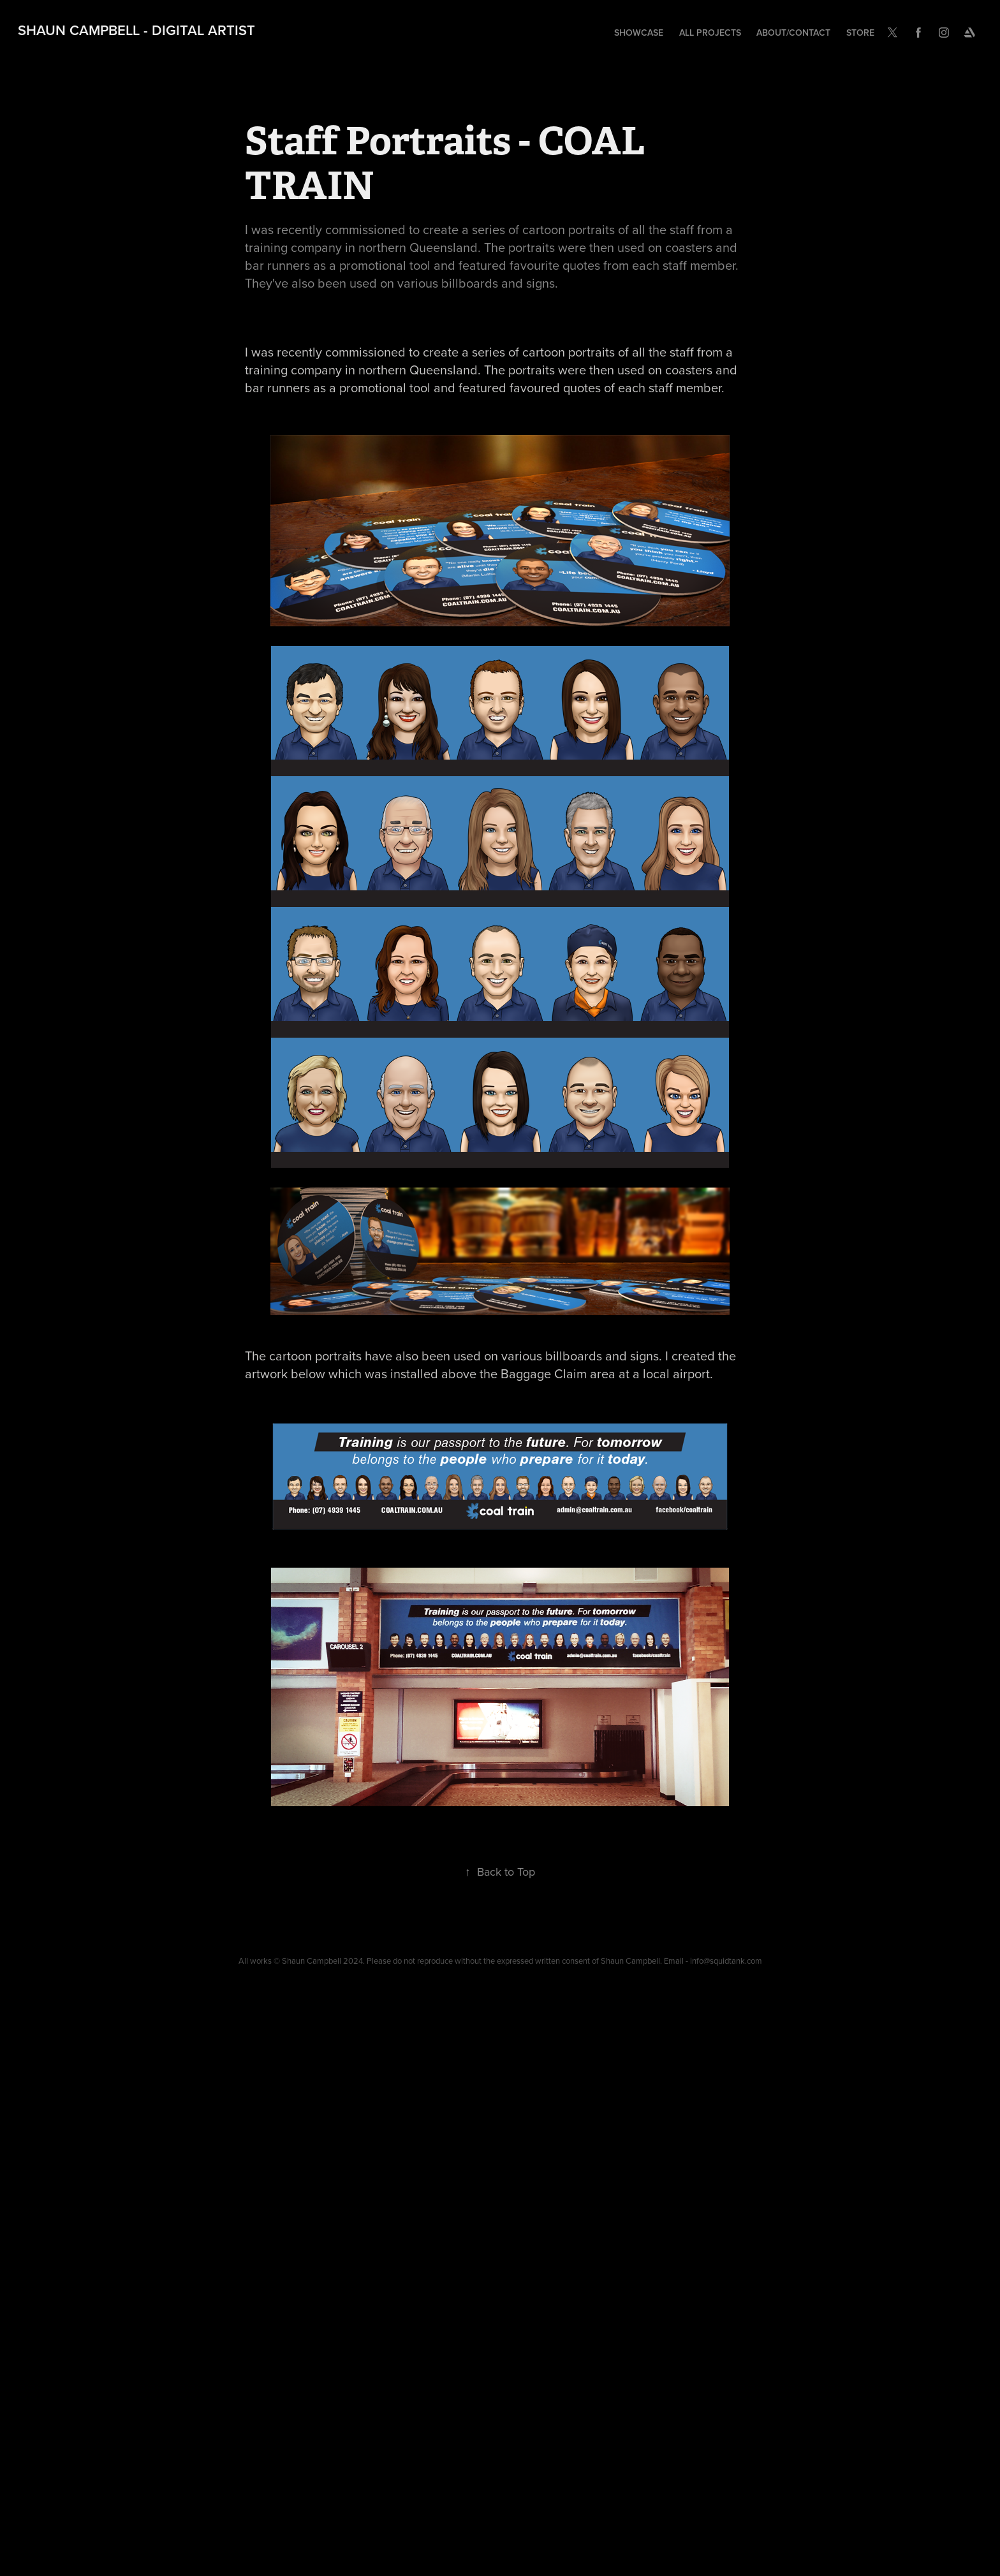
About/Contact (793, 32)
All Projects (710, 32)
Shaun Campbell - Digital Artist (136, 30)
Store (860, 32)
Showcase (638, 32)
